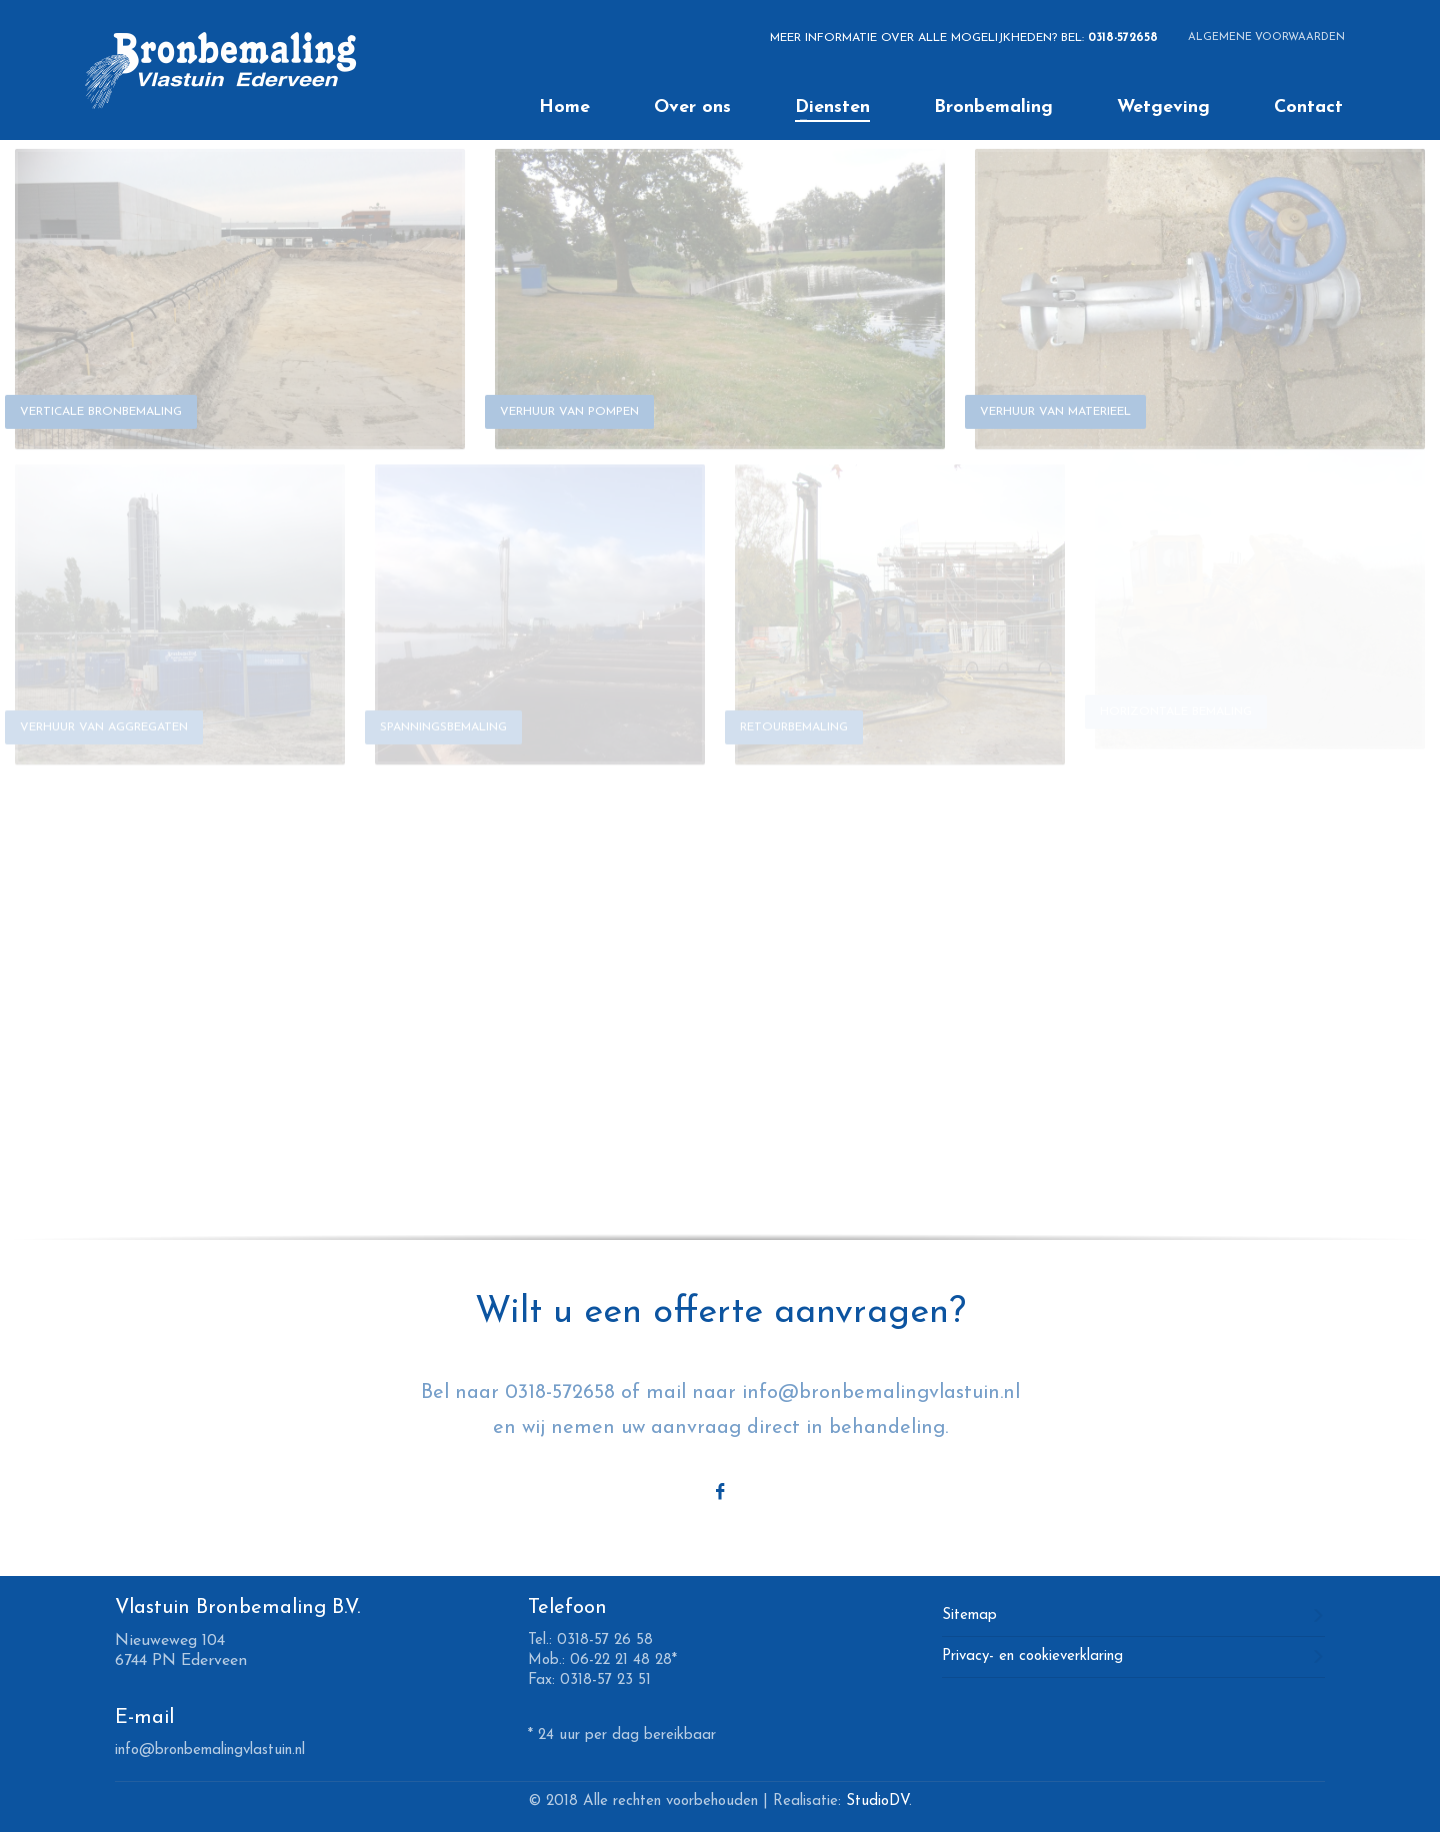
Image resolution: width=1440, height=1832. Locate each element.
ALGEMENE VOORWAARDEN (1266, 37)
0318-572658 (1123, 38)
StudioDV (877, 1801)
